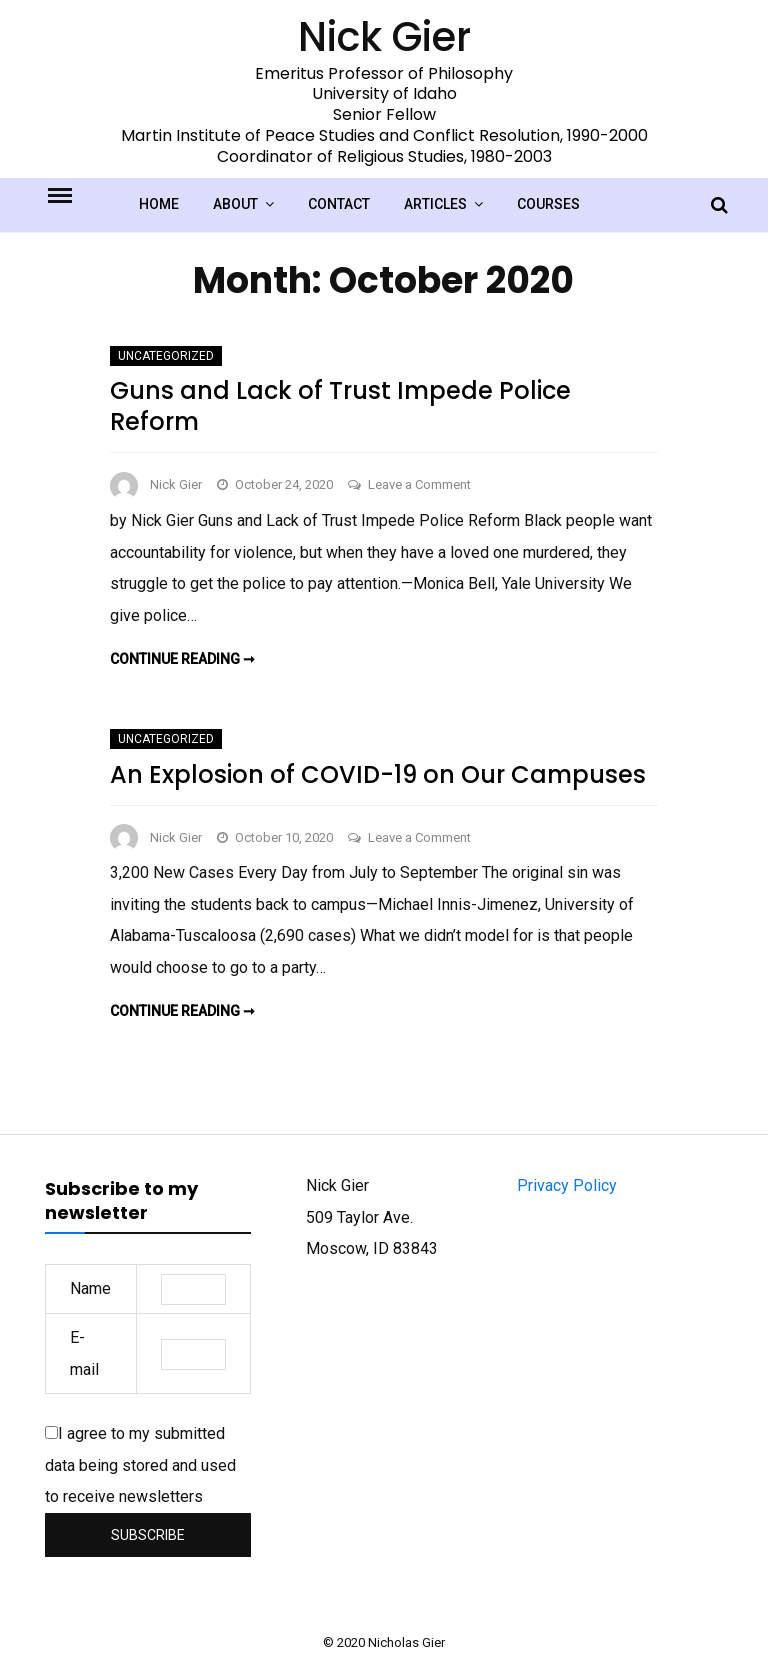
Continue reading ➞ (182, 659)
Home (159, 204)
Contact (339, 204)
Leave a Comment (419, 484)
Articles (435, 204)
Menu (77, 194)
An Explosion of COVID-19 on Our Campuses (378, 774)
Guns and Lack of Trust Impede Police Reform (340, 406)
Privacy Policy (567, 1185)
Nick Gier (176, 484)
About (235, 204)
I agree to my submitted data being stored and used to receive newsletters (140, 1465)
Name (90, 1288)
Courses (548, 204)
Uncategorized (166, 356)
